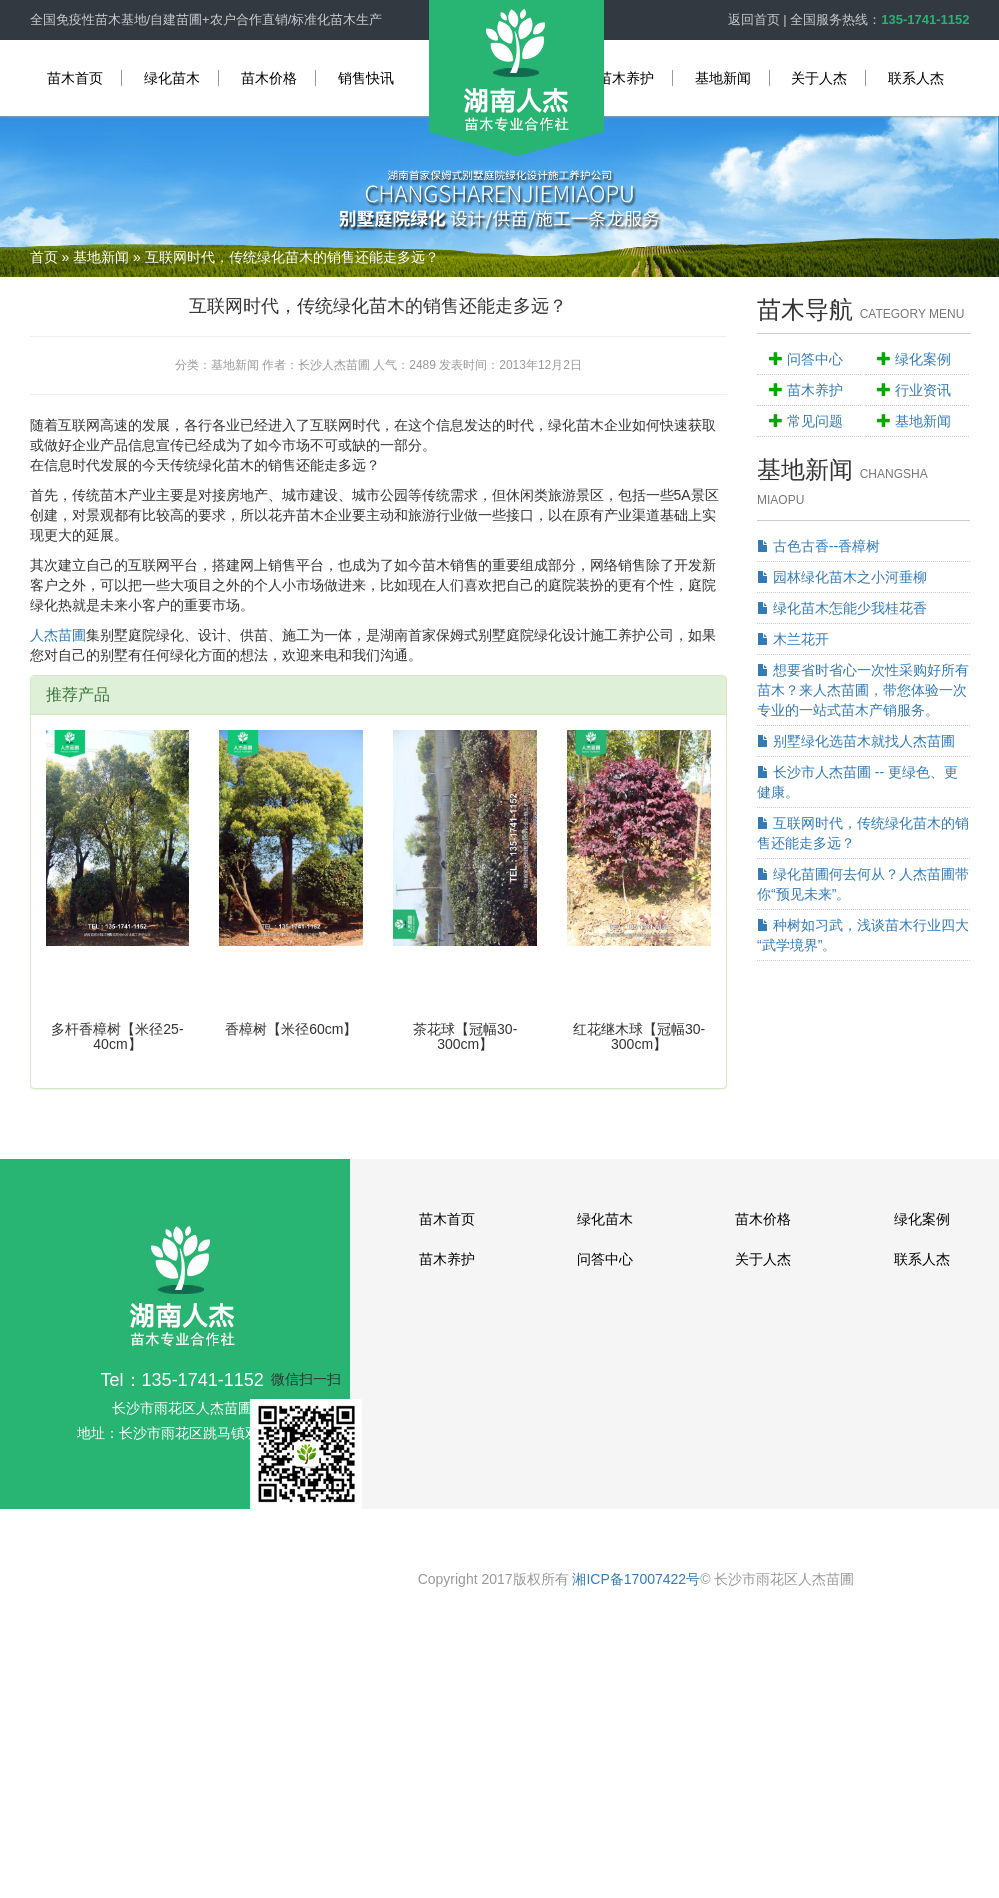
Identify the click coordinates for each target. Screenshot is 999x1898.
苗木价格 (269, 78)
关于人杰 (819, 78)
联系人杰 (916, 78)
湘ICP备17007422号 (636, 1579)
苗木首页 (75, 78)
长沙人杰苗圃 (334, 365)
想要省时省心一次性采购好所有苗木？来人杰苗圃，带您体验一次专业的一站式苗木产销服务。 (863, 690)
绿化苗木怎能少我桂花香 (842, 608)
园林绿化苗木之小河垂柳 (842, 577)
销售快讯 (366, 78)
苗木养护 (626, 78)
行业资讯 (923, 390)
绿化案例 (923, 359)
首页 (44, 257)
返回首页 (754, 19)
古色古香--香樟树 (818, 546)
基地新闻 (723, 78)
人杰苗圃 (58, 635)
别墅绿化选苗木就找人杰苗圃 (856, 741)
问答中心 (815, 359)
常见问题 (815, 421)
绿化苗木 (172, 78)
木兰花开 (793, 639)
